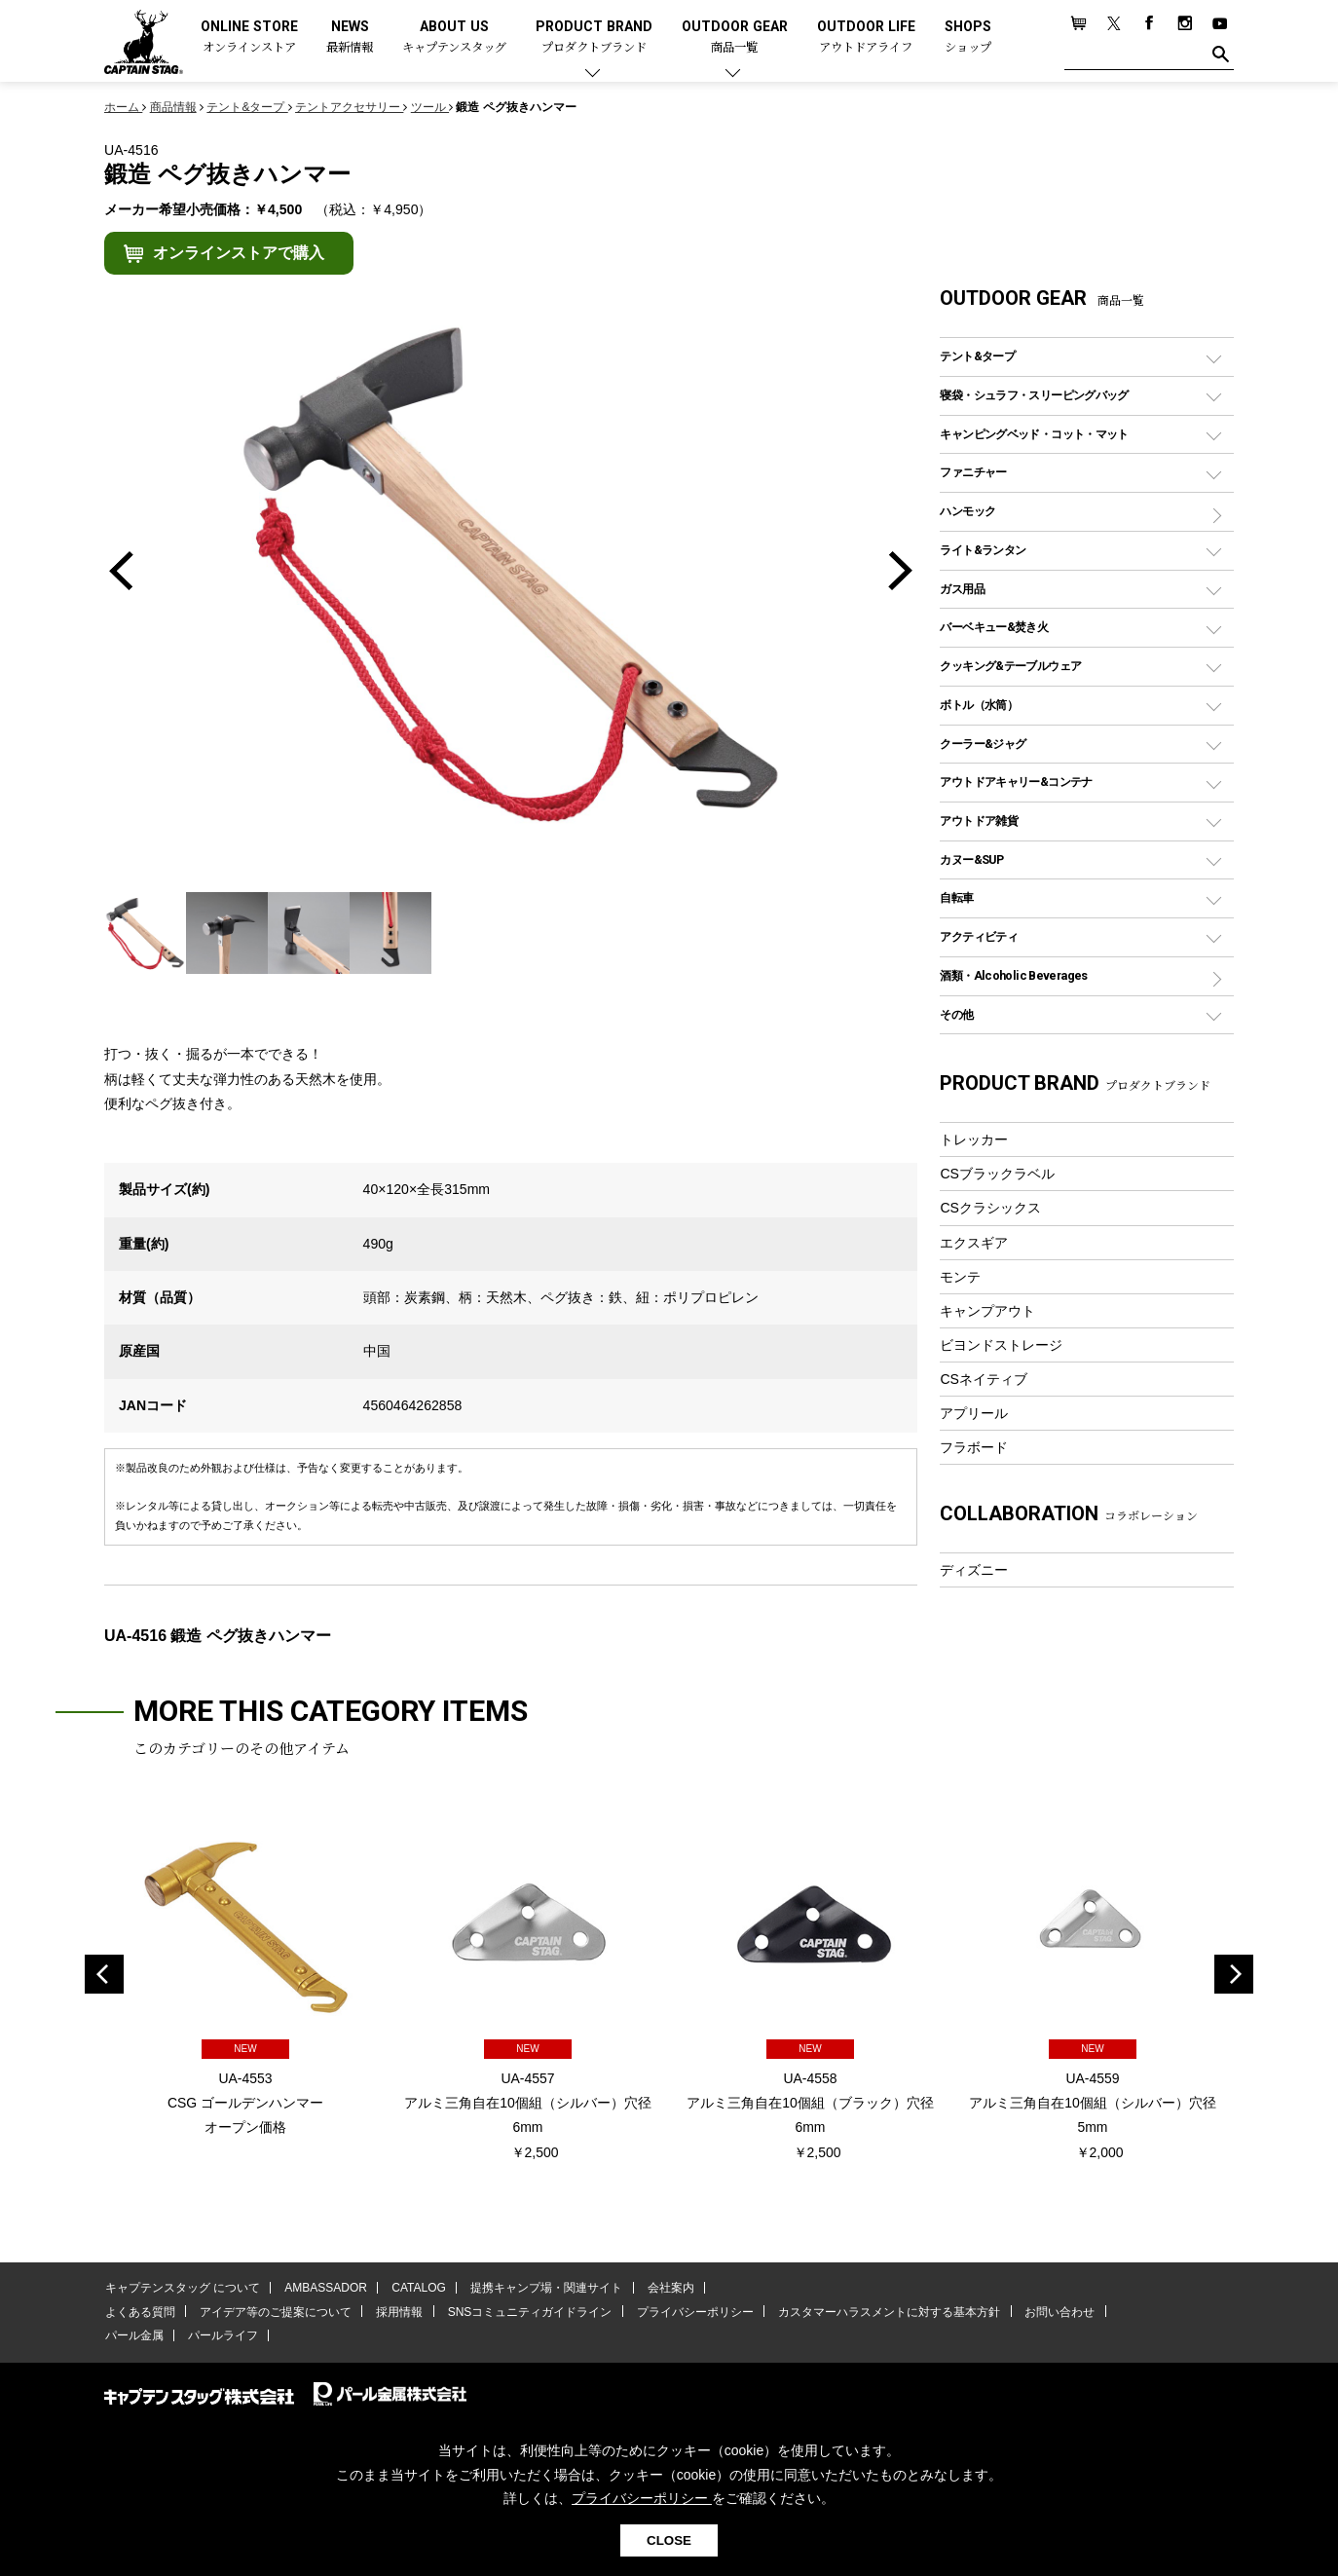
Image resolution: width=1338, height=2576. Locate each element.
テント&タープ (977, 356)
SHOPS (968, 37)
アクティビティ (979, 936)
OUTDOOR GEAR (735, 37)
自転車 (956, 897)
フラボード (974, 1447)
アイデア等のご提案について (274, 2312)
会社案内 (666, 2289)
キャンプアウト (987, 1311)
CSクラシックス (990, 1207)
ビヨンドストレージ (1001, 1345)
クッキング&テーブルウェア (1010, 665)
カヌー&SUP (971, 859)
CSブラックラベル (997, 1173)
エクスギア (974, 1243)
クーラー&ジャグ (982, 743)
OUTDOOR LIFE (866, 37)
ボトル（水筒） (979, 704)
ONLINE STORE (249, 37)
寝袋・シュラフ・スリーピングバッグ (1034, 395)
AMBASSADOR (324, 2289)
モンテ (960, 1277)
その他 (956, 1014)
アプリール (974, 1413)
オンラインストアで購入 (238, 252)
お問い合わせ (1054, 2312)
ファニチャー (973, 472)
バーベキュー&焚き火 (994, 626)
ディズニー (974, 1570)
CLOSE (669, 2540)
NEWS (349, 37)
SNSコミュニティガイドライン (526, 2312)
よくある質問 (139, 2312)
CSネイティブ (983, 1379)
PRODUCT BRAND (594, 37)
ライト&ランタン (982, 549)
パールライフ (221, 2335)
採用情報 (397, 2312)
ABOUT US (454, 37)
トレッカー (974, 1139)
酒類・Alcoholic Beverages (1013, 975)
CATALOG (417, 2289)
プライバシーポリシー (690, 2312)
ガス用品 (962, 588)
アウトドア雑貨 (979, 820)
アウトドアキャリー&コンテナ (1016, 781)
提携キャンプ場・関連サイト (543, 2289)
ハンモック (967, 511)
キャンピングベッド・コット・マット (1034, 434)
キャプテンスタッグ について (181, 2289)
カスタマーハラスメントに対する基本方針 (883, 2312)
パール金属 (133, 2335)
